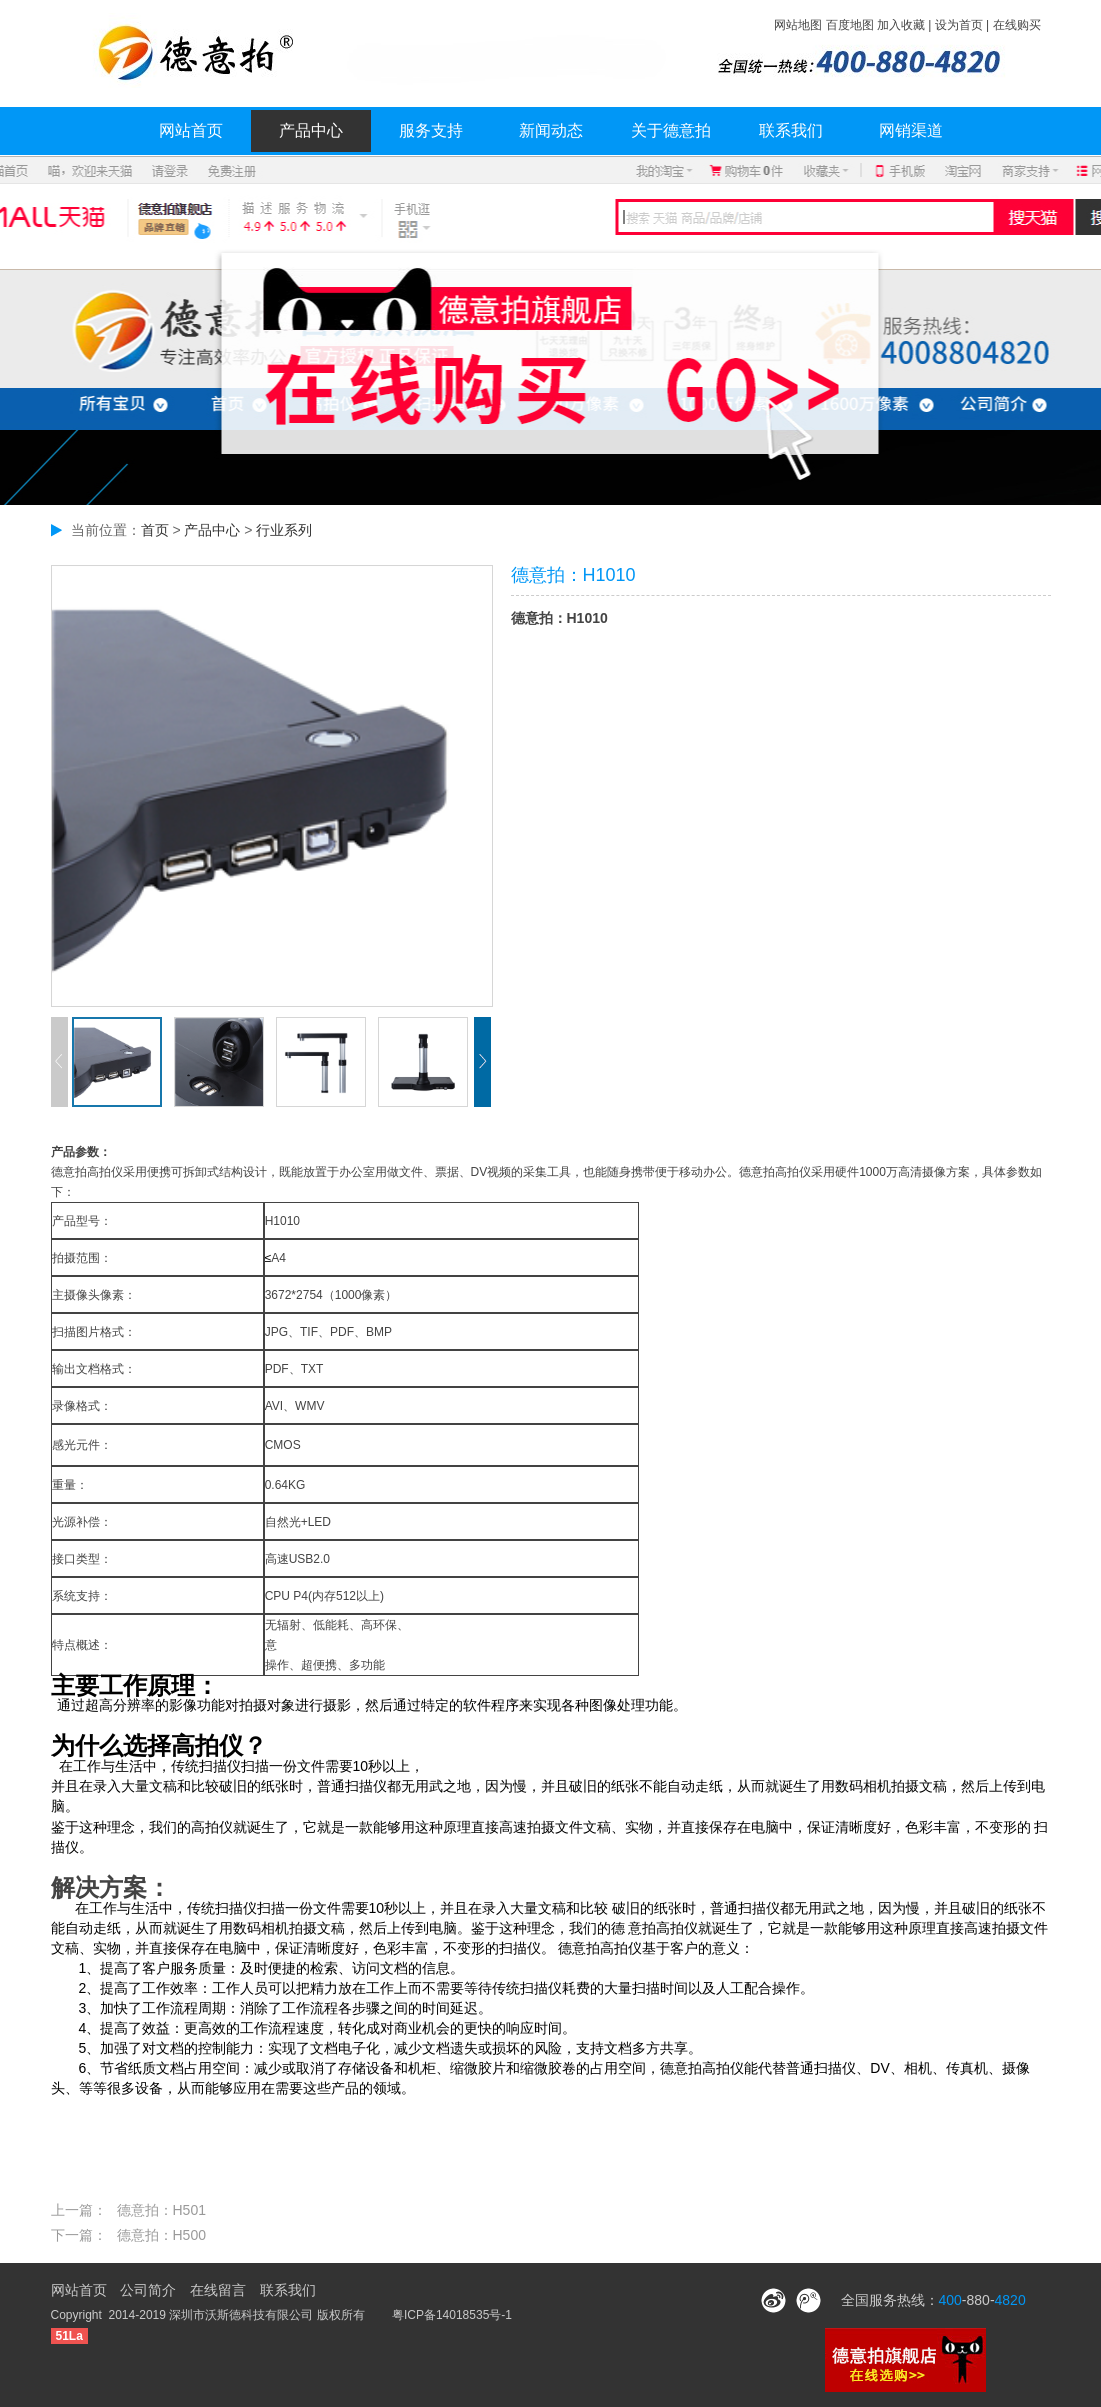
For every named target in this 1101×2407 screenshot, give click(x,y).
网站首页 (191, 130)
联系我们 (791, 130)
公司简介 (148, 2290)
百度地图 (850, 25)
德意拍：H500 (161, 2235)
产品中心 (311, 130)
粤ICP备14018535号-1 (452, 2315)
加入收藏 (901, 25)
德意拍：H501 (161, 2210)
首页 (155, 530)
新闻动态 (551, 130)
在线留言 (218, 2290)
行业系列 (284, 530)
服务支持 (431, 130)
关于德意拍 (671, 130)
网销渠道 (911, 130)
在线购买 (1017, 25)
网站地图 (798, 25)
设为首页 (959, 25)
